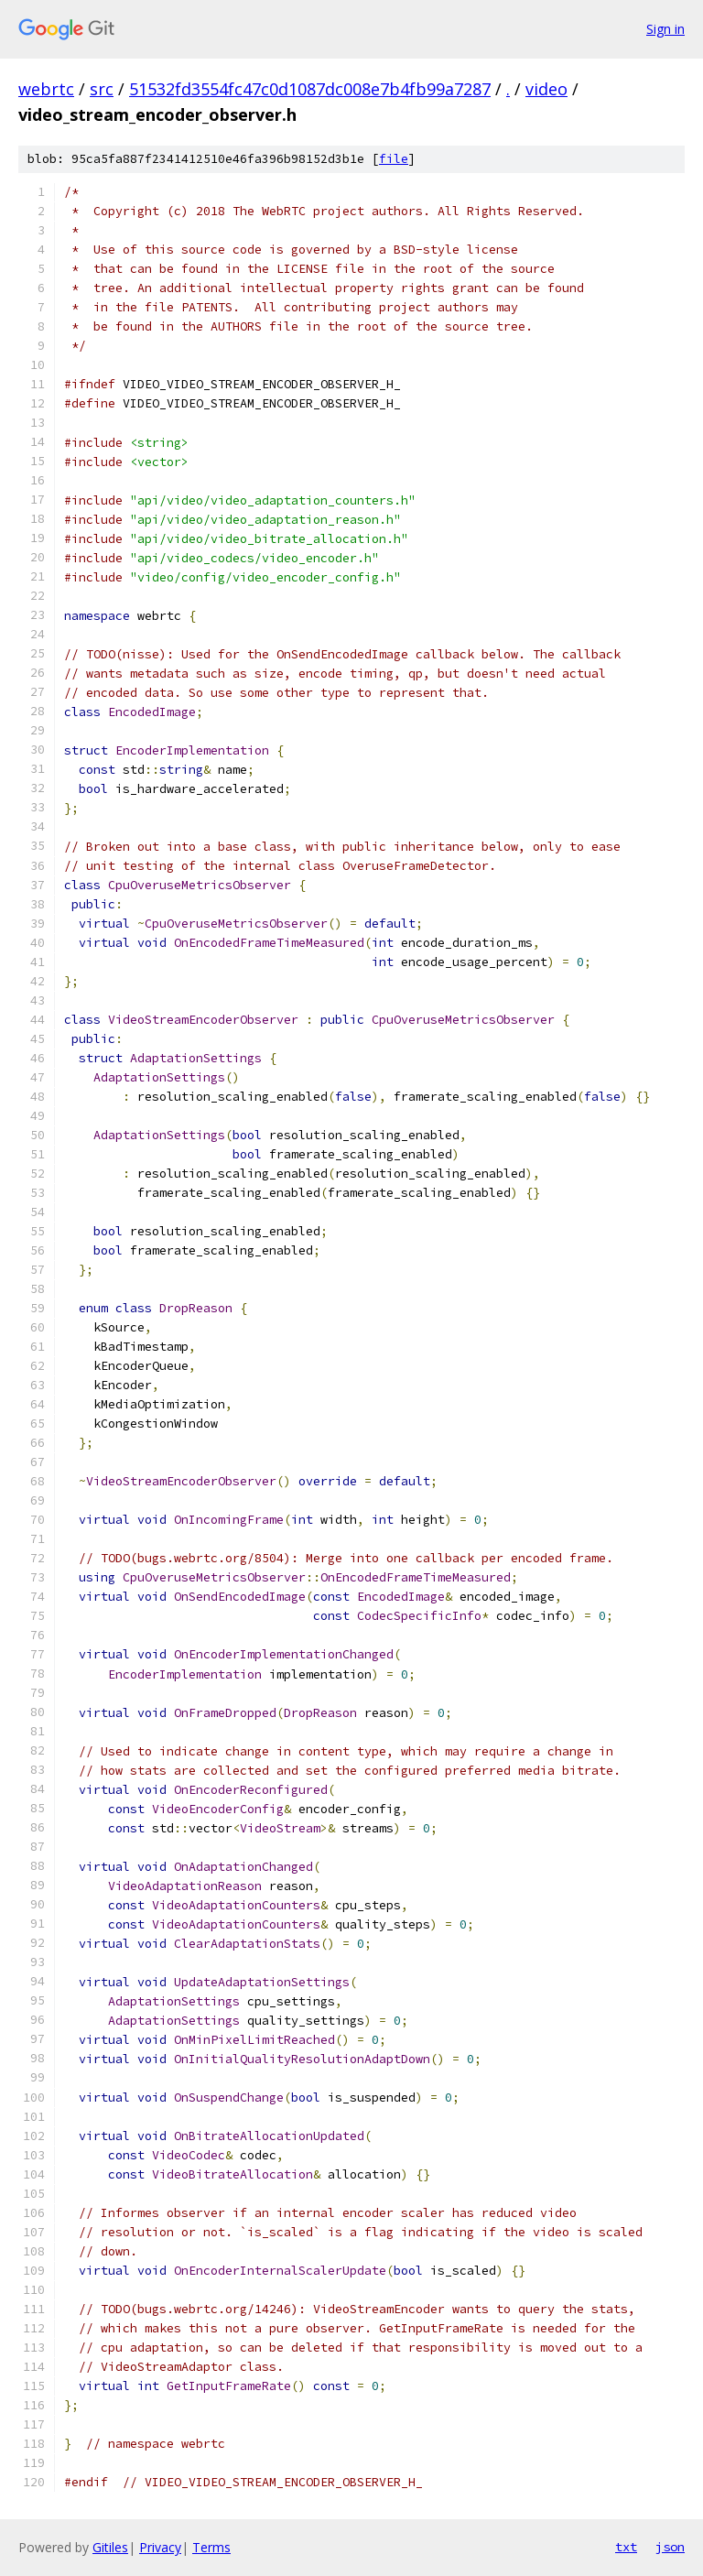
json (670, 2546)
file (393, 159)
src (102, 89)
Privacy (160, 2547)
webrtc (46, 89)
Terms (211, 2547)
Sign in (665, 29)
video (546, 89)
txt (626, 2546)
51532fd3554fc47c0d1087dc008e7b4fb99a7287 (310, 89)
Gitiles (110, 2547)
